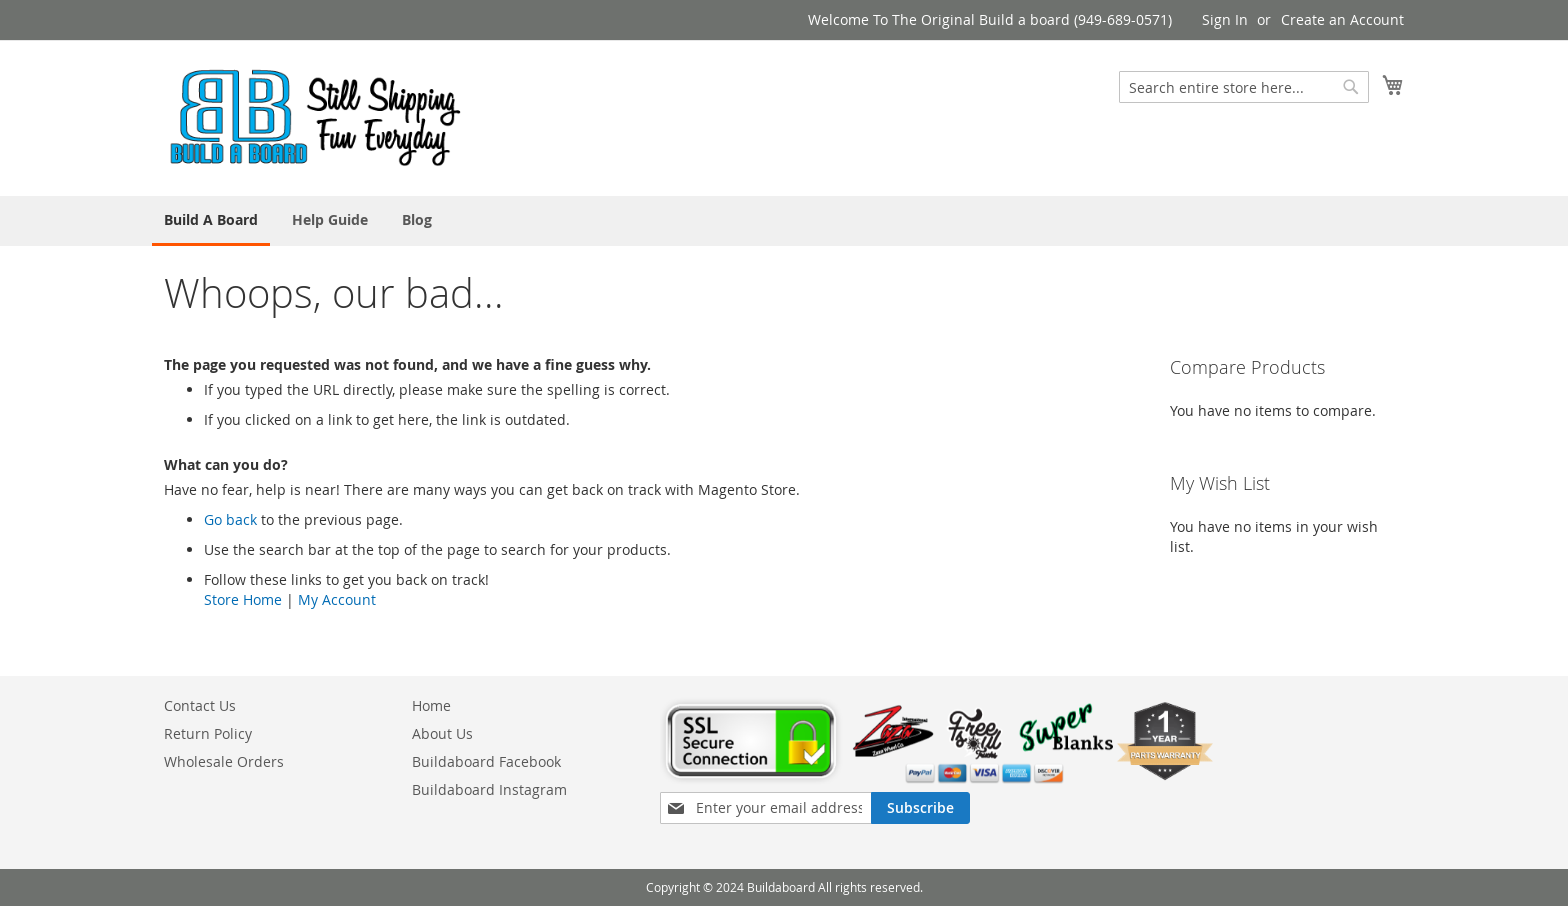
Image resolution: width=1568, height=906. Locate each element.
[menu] (784, 221)
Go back (230, 519)
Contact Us (200, 705)
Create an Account (1342, 19)
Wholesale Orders (224, 761)
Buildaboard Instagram (489, 789)
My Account (337, 599)
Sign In (1225, 19)
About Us (442, 733)
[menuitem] (211, 221)
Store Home (243, 599)
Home (431, 705)
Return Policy (208, 733)
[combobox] (1244, 87)
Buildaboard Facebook (486, 761)
